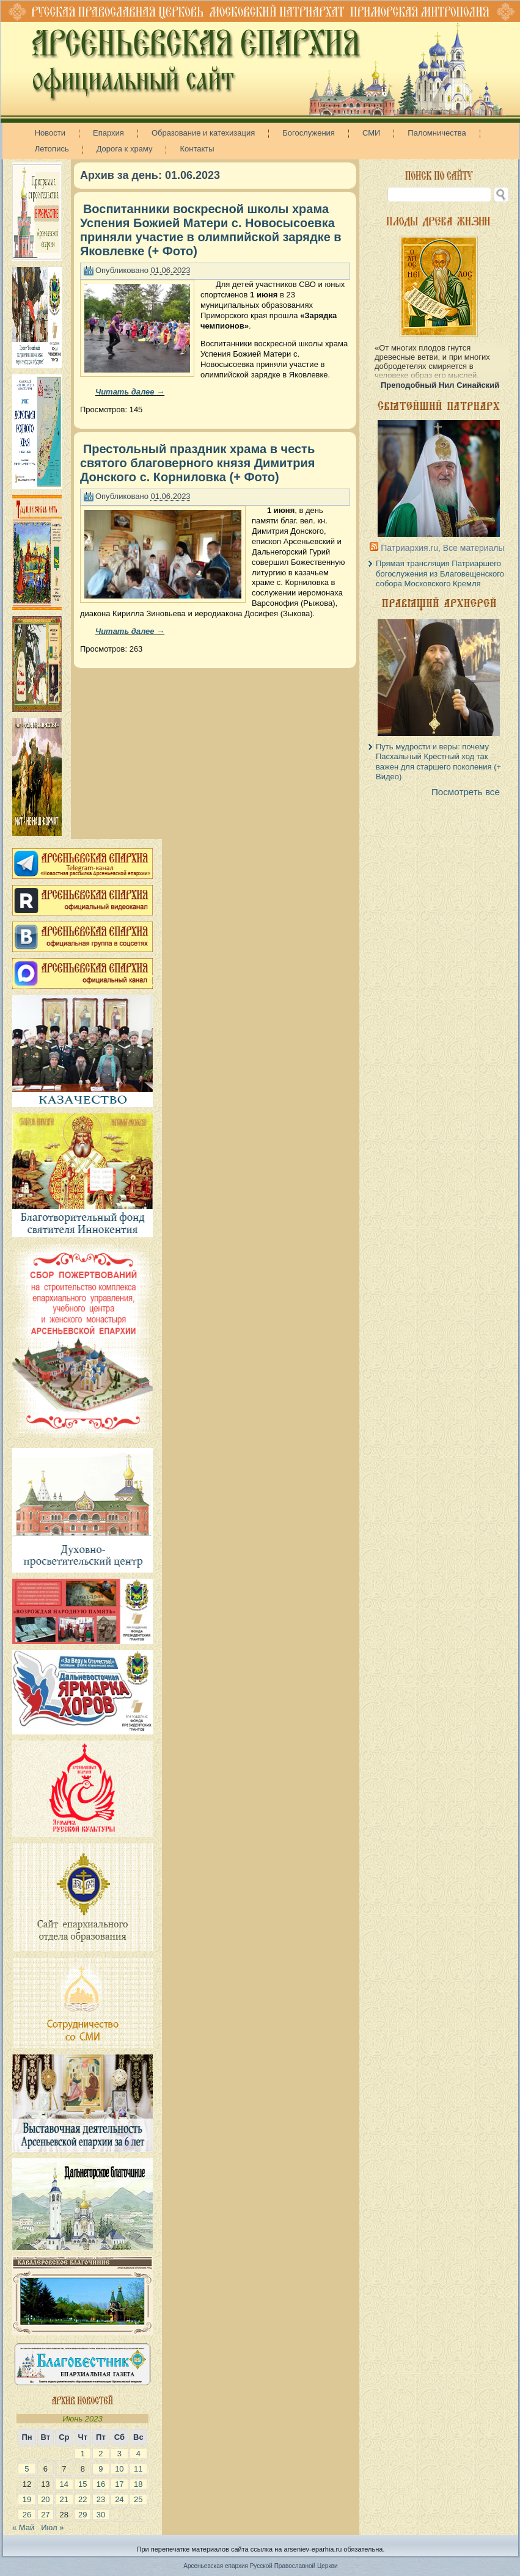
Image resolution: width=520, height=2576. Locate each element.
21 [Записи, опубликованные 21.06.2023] (64, 2499)
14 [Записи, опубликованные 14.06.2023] (64, 2484)
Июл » (52, 2527)
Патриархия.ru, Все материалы (442, 548)
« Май (23, 2527)
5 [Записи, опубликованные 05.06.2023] (26, 2468)
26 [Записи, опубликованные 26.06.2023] (27, 2514)
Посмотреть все (465, 792)
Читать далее (129, 391)
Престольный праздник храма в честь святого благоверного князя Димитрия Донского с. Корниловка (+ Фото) (197, 463)
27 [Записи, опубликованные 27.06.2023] (45, 2514)
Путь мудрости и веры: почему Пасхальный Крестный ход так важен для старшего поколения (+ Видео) (438, 761)
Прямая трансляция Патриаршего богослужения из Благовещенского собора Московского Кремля (440, 573)
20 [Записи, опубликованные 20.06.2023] (45, 2499)
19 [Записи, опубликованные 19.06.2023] (27, 2499)
